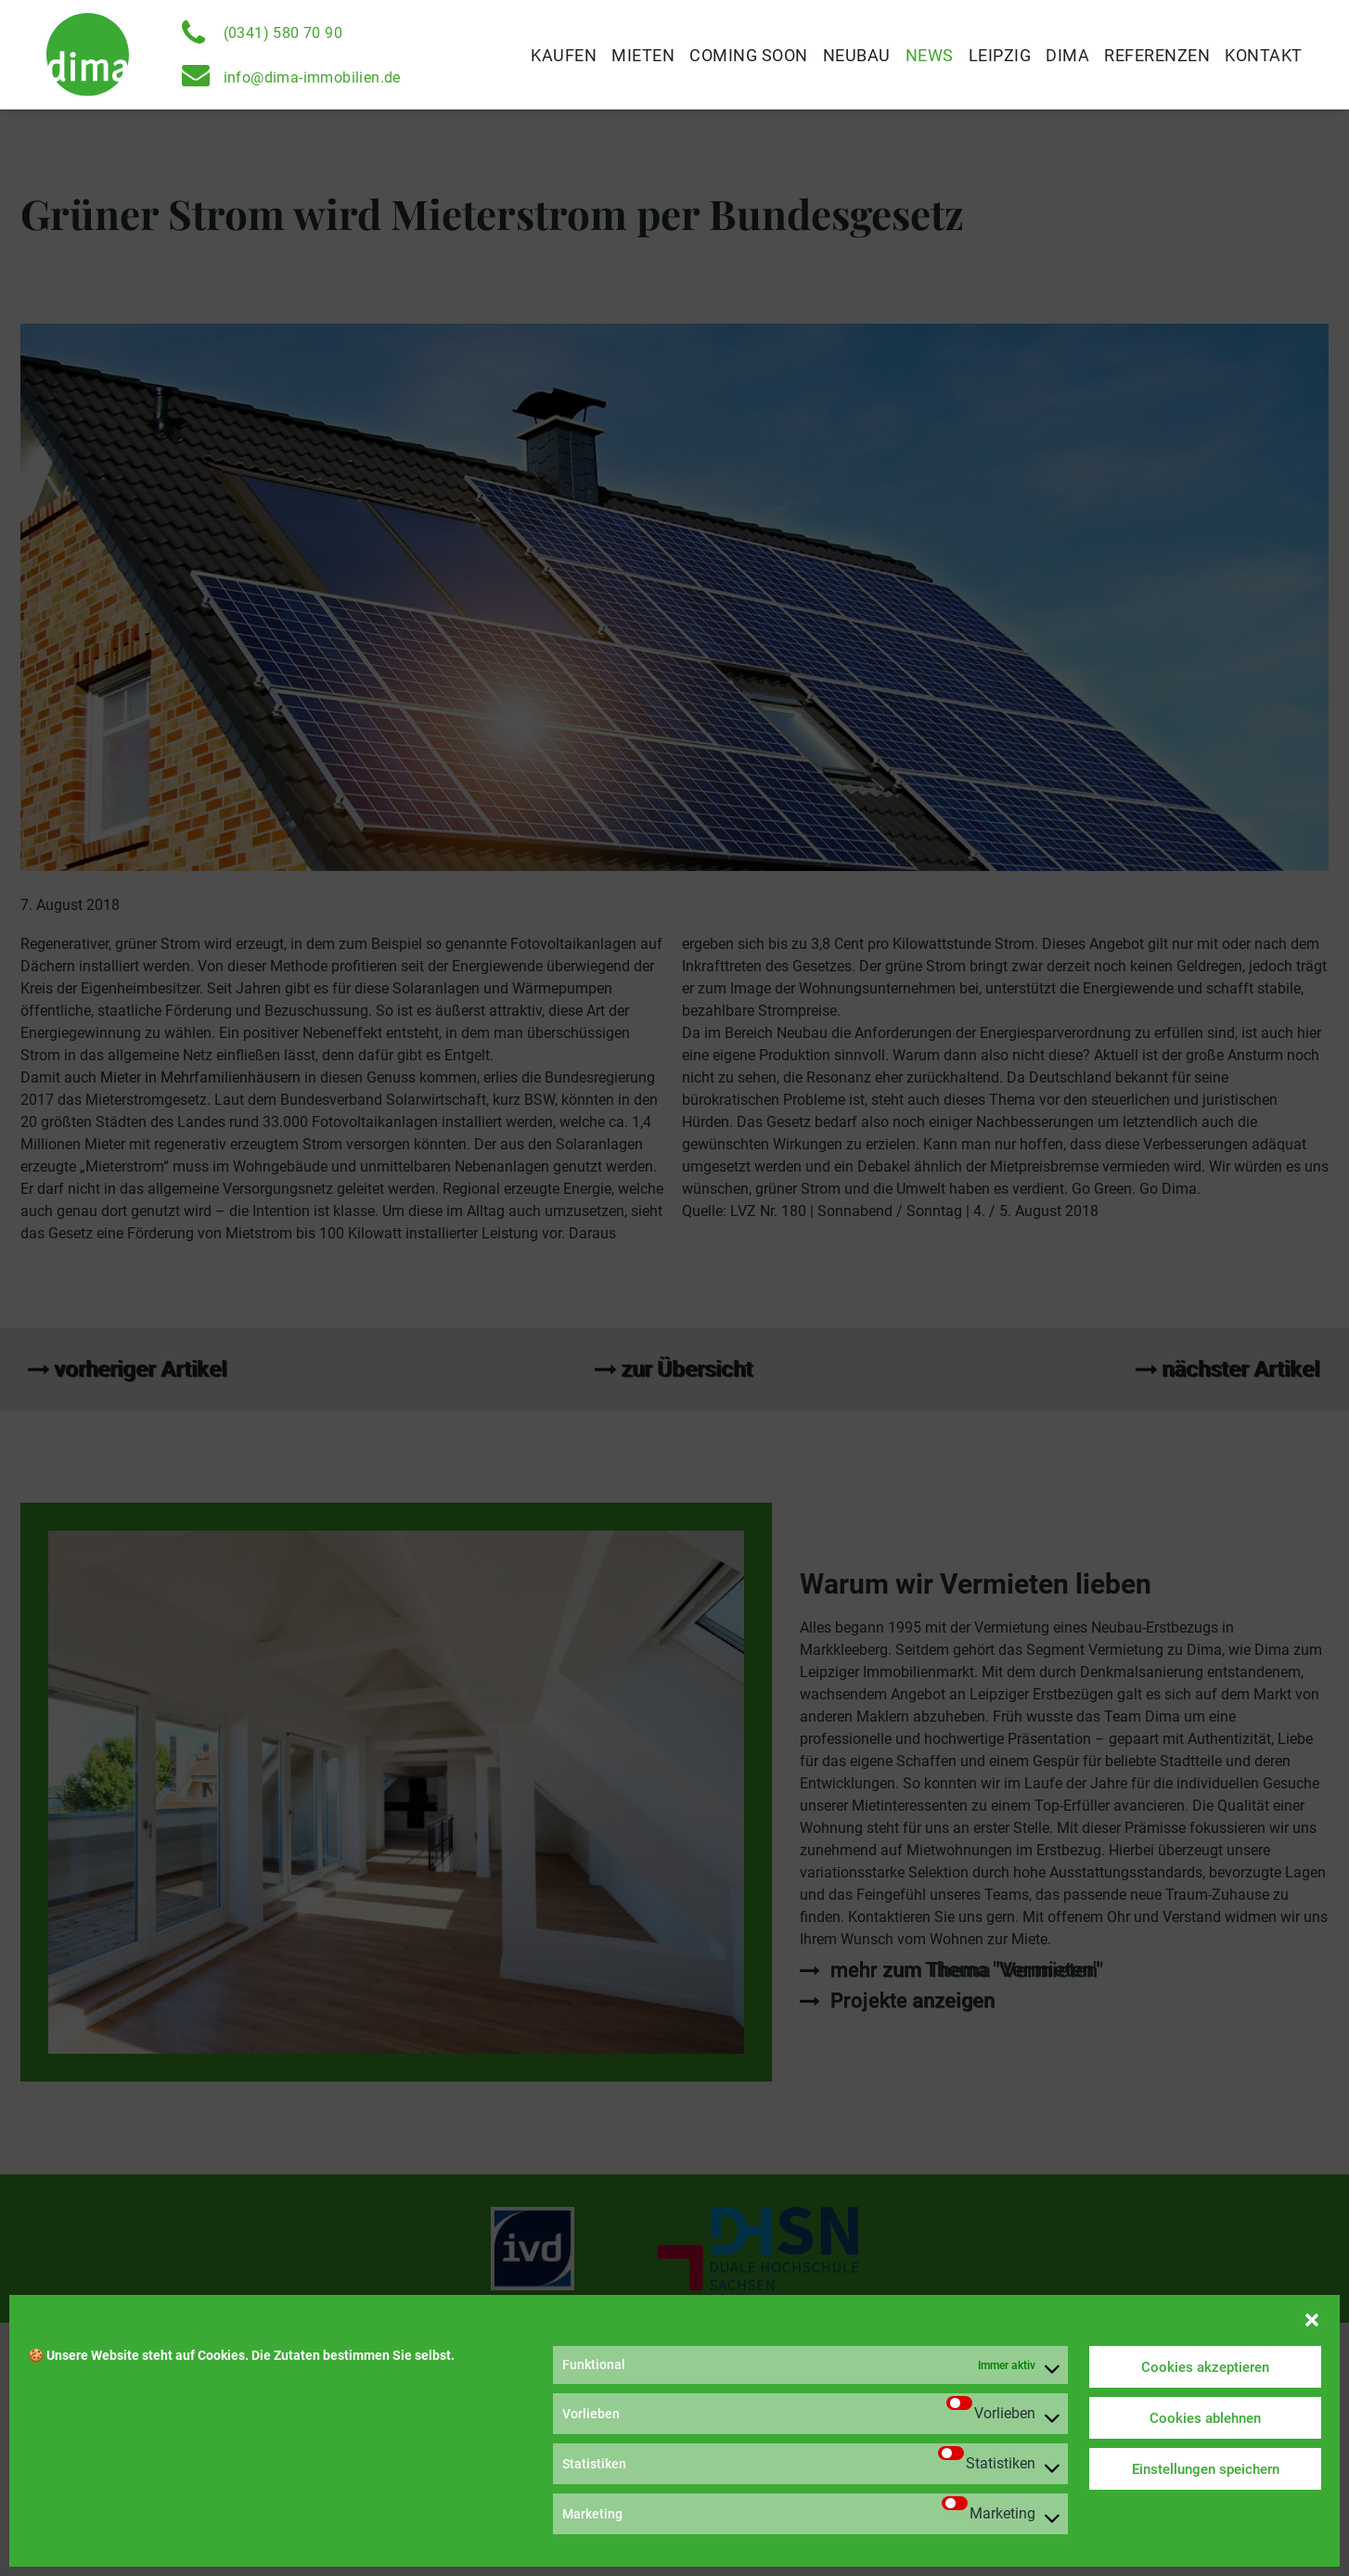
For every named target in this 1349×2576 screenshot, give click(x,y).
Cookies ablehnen (1205, 2418)
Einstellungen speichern (1205, 2469)
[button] (1312, 2318)
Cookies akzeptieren (1205, 2367)
